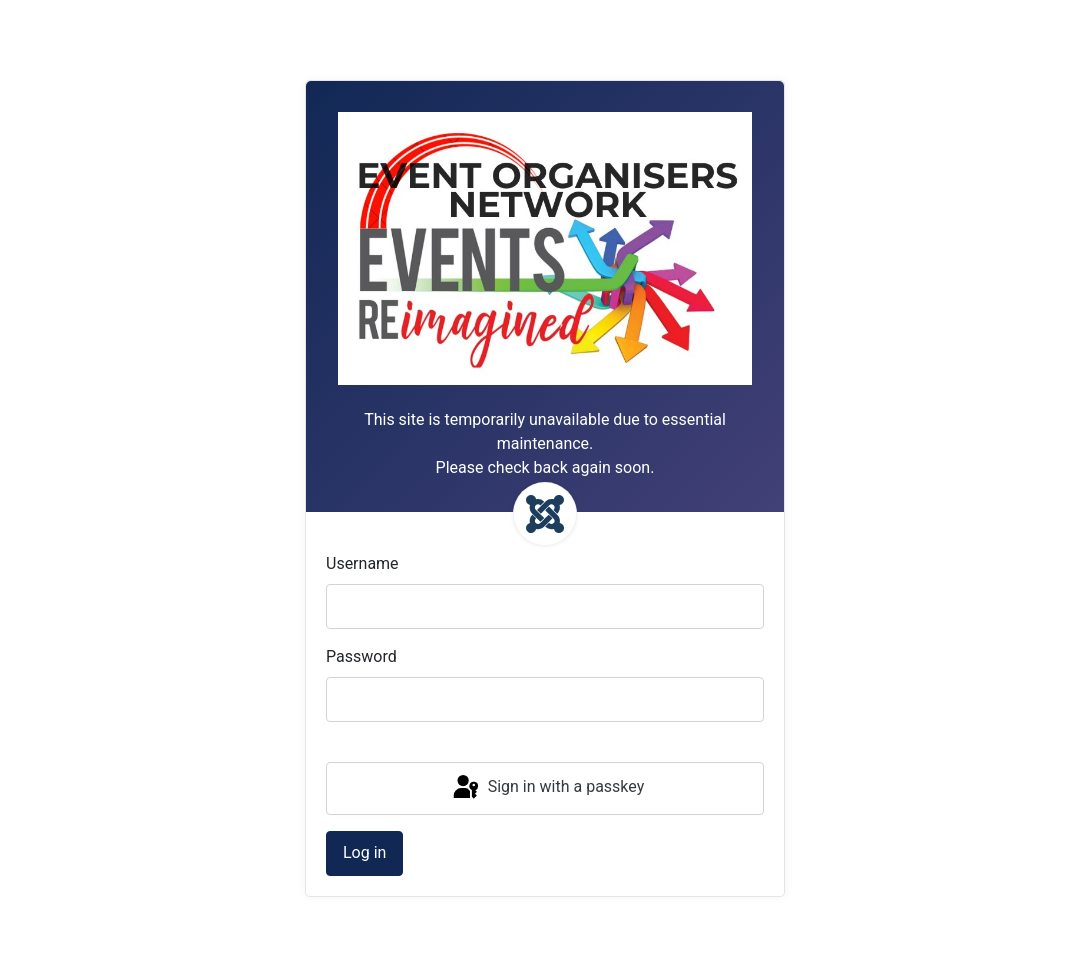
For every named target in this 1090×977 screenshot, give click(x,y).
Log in (364, 852)
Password (361, 656)
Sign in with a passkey (547, 788)
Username (362, 563)
